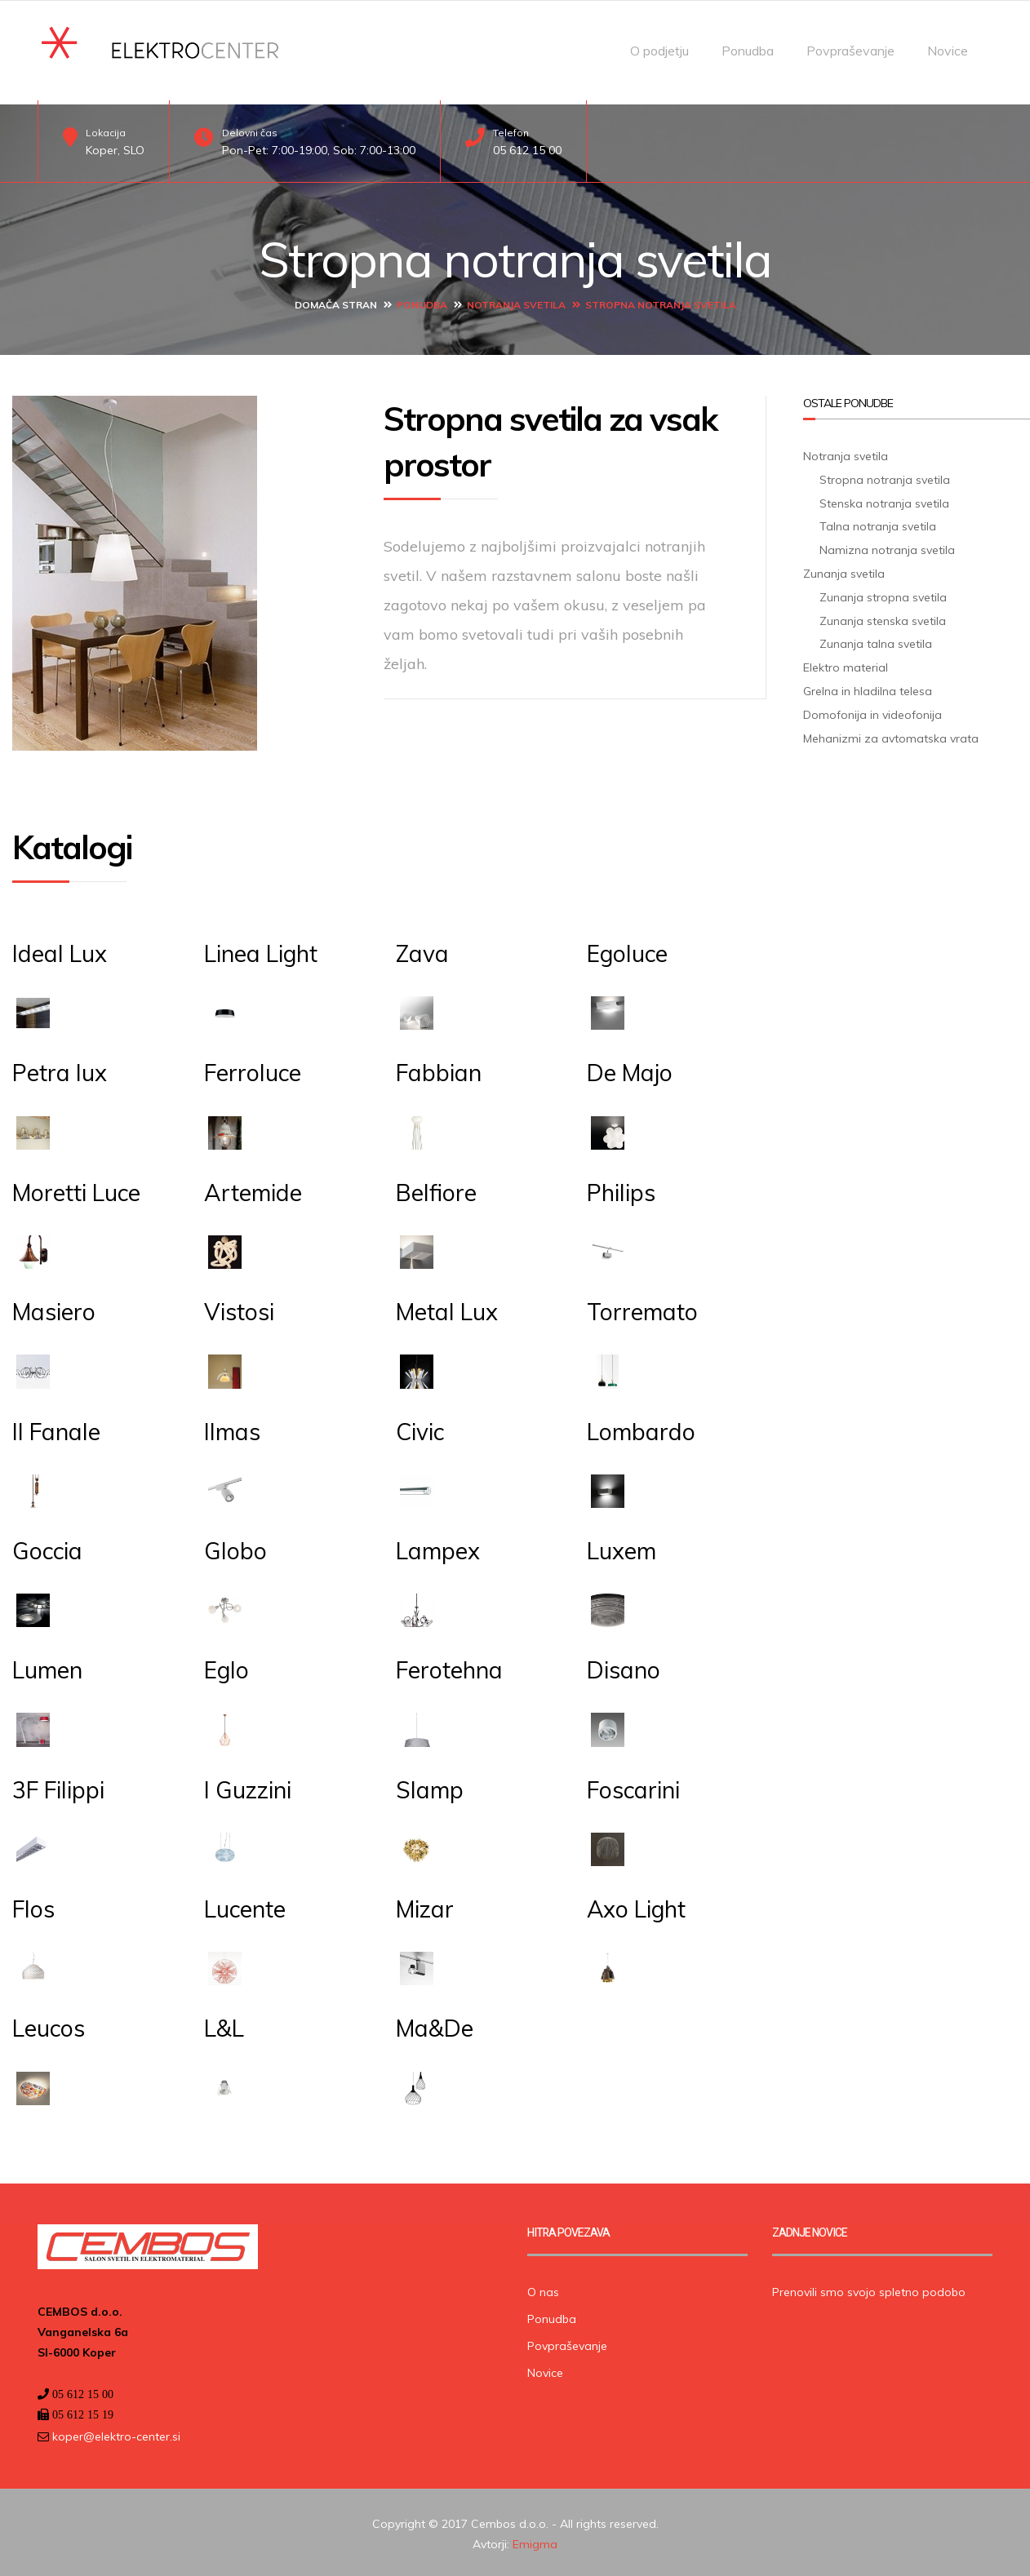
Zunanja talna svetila (875, 640)
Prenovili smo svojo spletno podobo (869, 2288)
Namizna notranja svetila (887, 546)
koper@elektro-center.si (114, 2433)
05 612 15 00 (527, 150)
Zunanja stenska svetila (882, 617)
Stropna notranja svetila (884, 475)
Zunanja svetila (844, 570)
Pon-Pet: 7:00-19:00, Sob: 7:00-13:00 (318, 150)
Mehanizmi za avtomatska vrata (891, 734)
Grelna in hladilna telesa (867, 688)
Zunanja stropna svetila (883, 593)
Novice (947, 50)
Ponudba (747, 50)
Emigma (535, 2541)
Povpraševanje (850, 50)
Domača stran (336, 301)
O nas (543, 2288)
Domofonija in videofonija (872, 710)
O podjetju (659, 50)
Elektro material (845, 664)
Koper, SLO (115, 150)
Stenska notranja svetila (884, 499)
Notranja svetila (516, 301)
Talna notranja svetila (877, 523)
